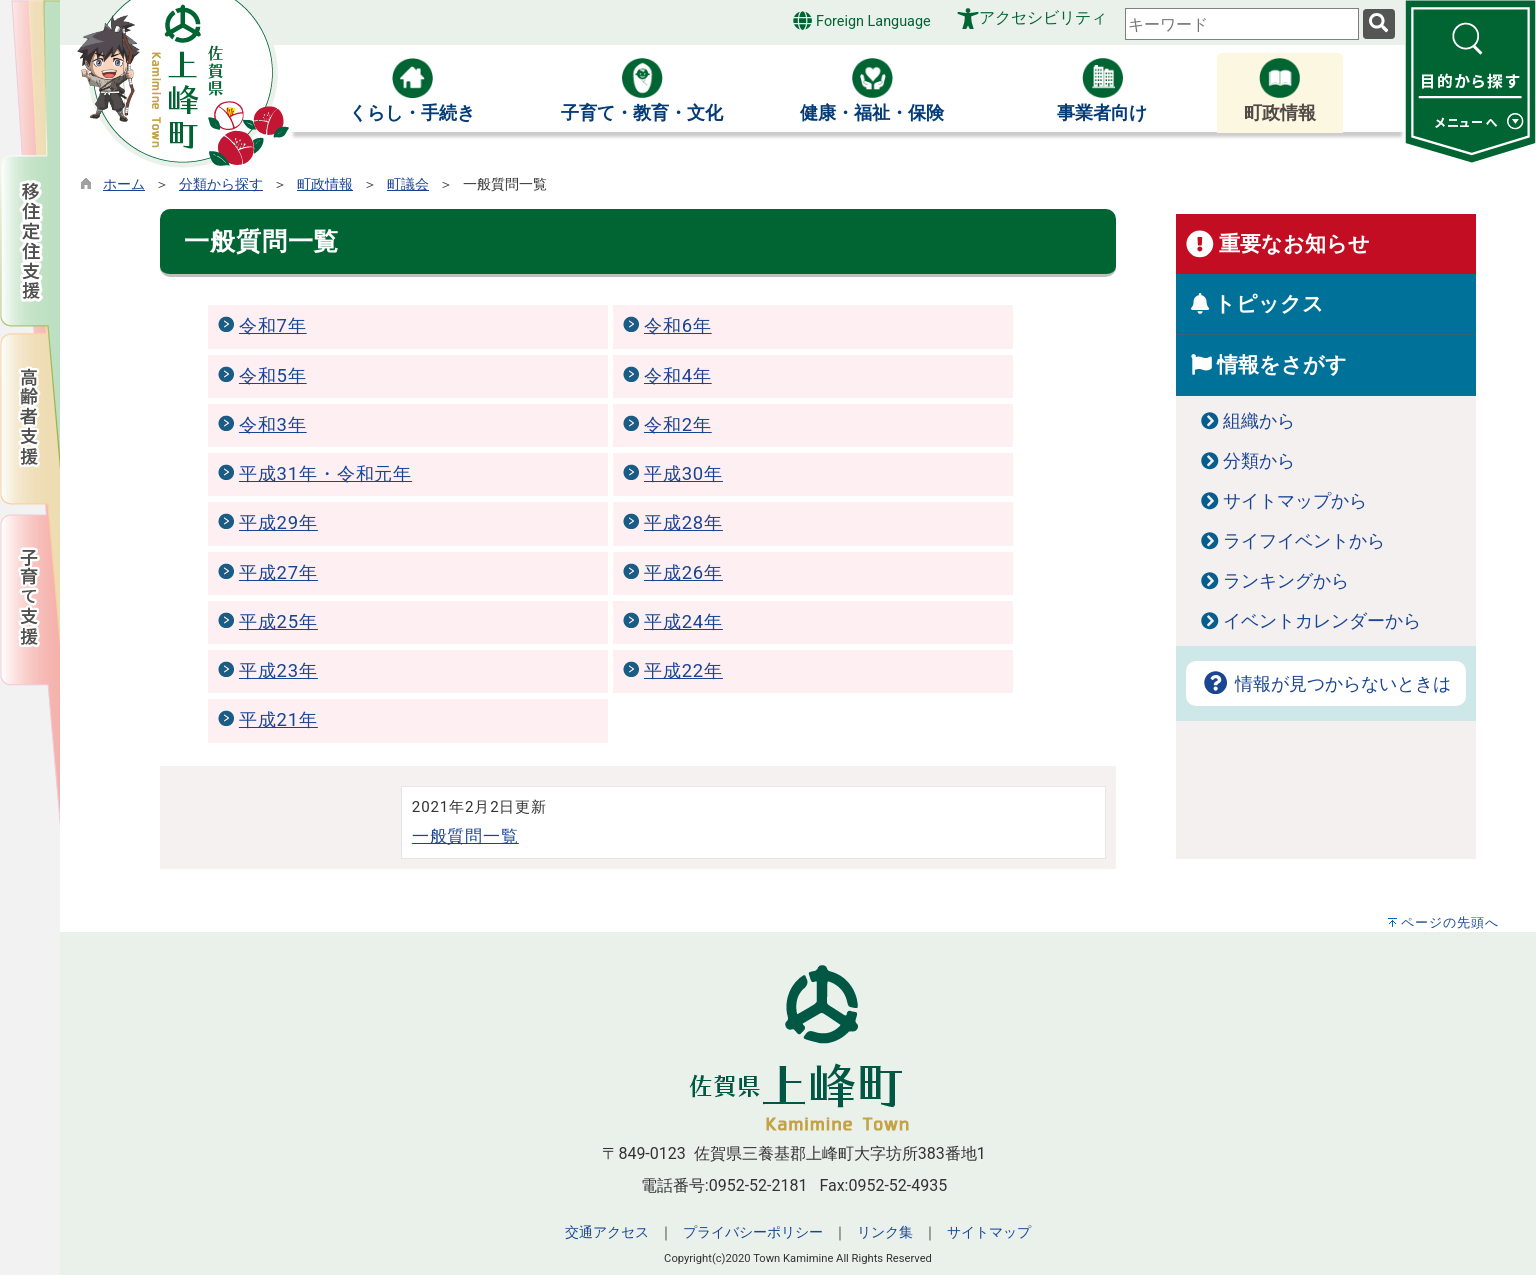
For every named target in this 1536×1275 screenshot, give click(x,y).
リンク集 (885, 1232)
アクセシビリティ (1043, 17)
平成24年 (683, 622)
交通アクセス (607, 1232)
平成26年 (683, 573)
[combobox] (1242, 24)
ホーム (124, 184)
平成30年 (683, 474)
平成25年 (278, 622)
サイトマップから (1295, 501)
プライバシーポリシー (753, 1232)
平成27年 (278, 573)
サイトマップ (989, 1232)
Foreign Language (861, 20)
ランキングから (1286, 581)
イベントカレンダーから (1322, 621)
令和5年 (273, 376)
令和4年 (678, 376)
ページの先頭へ (1450, 922)
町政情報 (325, 184)
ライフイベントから (1304, 541)
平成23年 (278, 671)
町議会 (408, 184)
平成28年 (683, 523)
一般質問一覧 (465, 836)
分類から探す (221, 184)
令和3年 (273, 425)
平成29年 (278, 523)
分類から (1259, 461)
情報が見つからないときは (1326, 684)
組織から (1259, 421)
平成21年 (278, 720)
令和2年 (678, 425)
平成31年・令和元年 (325, 474)
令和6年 (678, 326)
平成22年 (683, 671)
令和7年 (273, 326)
